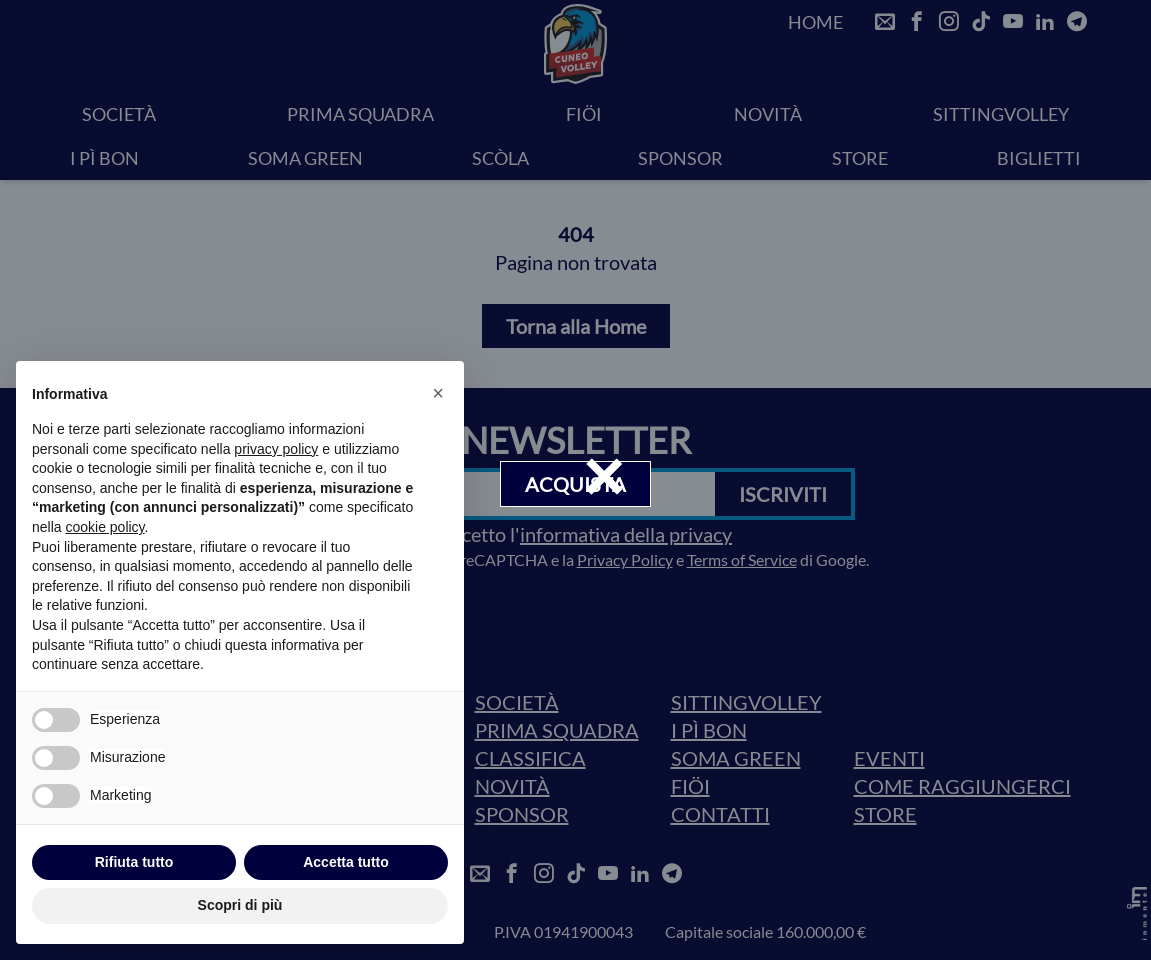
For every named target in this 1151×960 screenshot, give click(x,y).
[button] (438, 393)
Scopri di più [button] (240, 905)
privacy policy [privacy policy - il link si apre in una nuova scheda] (276, 449)
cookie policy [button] (104, 527)
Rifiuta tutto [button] (134, 862)
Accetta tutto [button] (346, 862)
